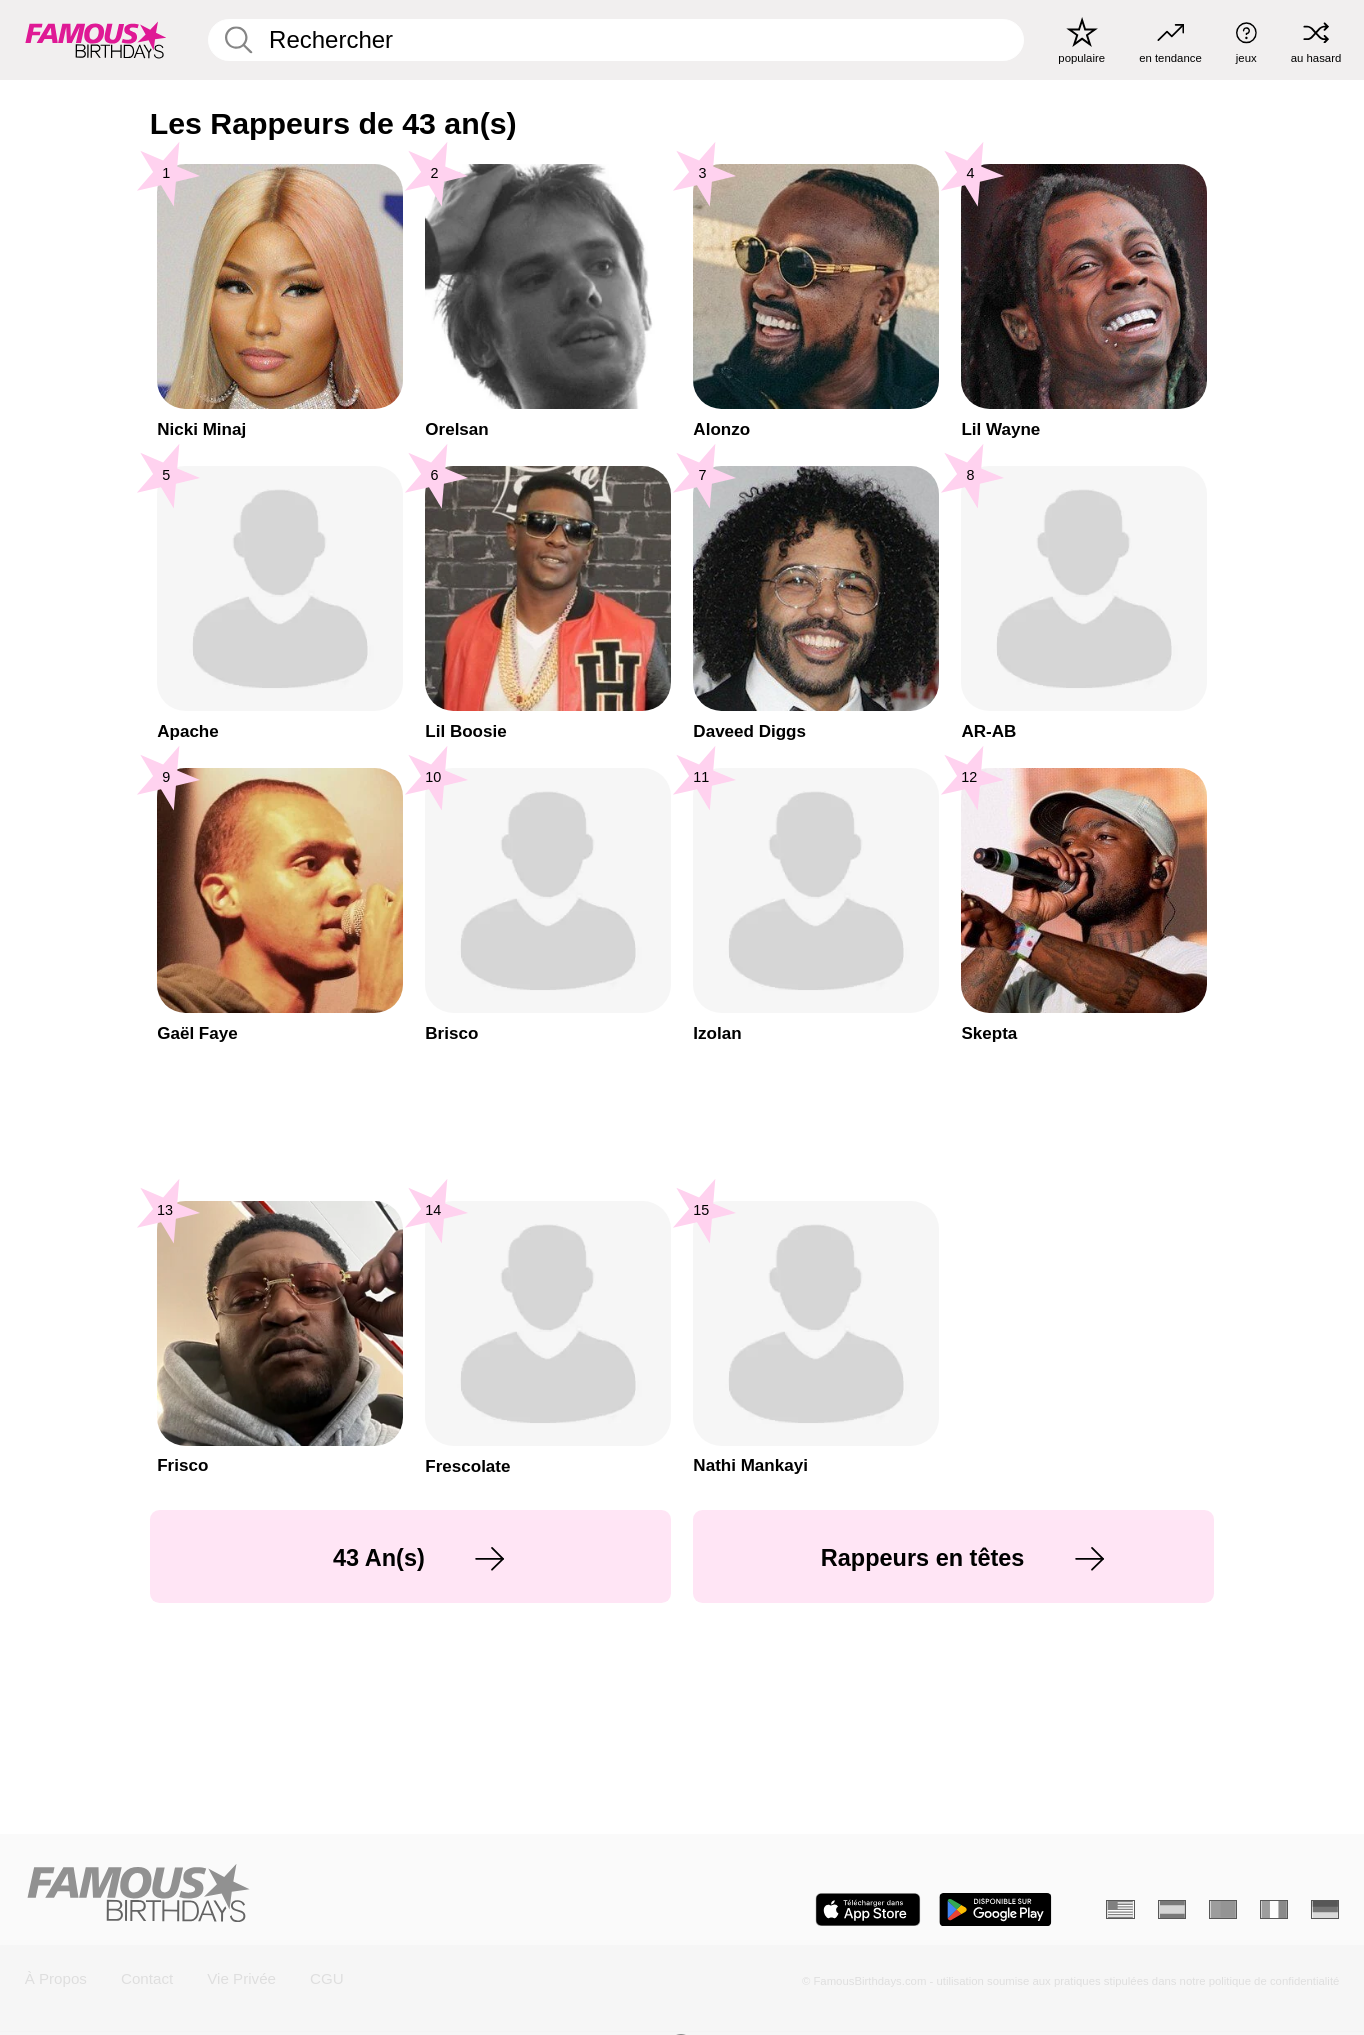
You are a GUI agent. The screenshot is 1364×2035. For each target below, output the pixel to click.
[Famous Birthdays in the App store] (868, 1909)
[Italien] (1274, 1909)
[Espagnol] (1172, 1909)
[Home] (348, 1894)
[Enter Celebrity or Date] (616, 40)
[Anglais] (1120, 1909)
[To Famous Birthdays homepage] (96, 39)
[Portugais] (1223, 1909)
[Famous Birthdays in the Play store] (995, 1909)
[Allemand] (1325, 1909)
